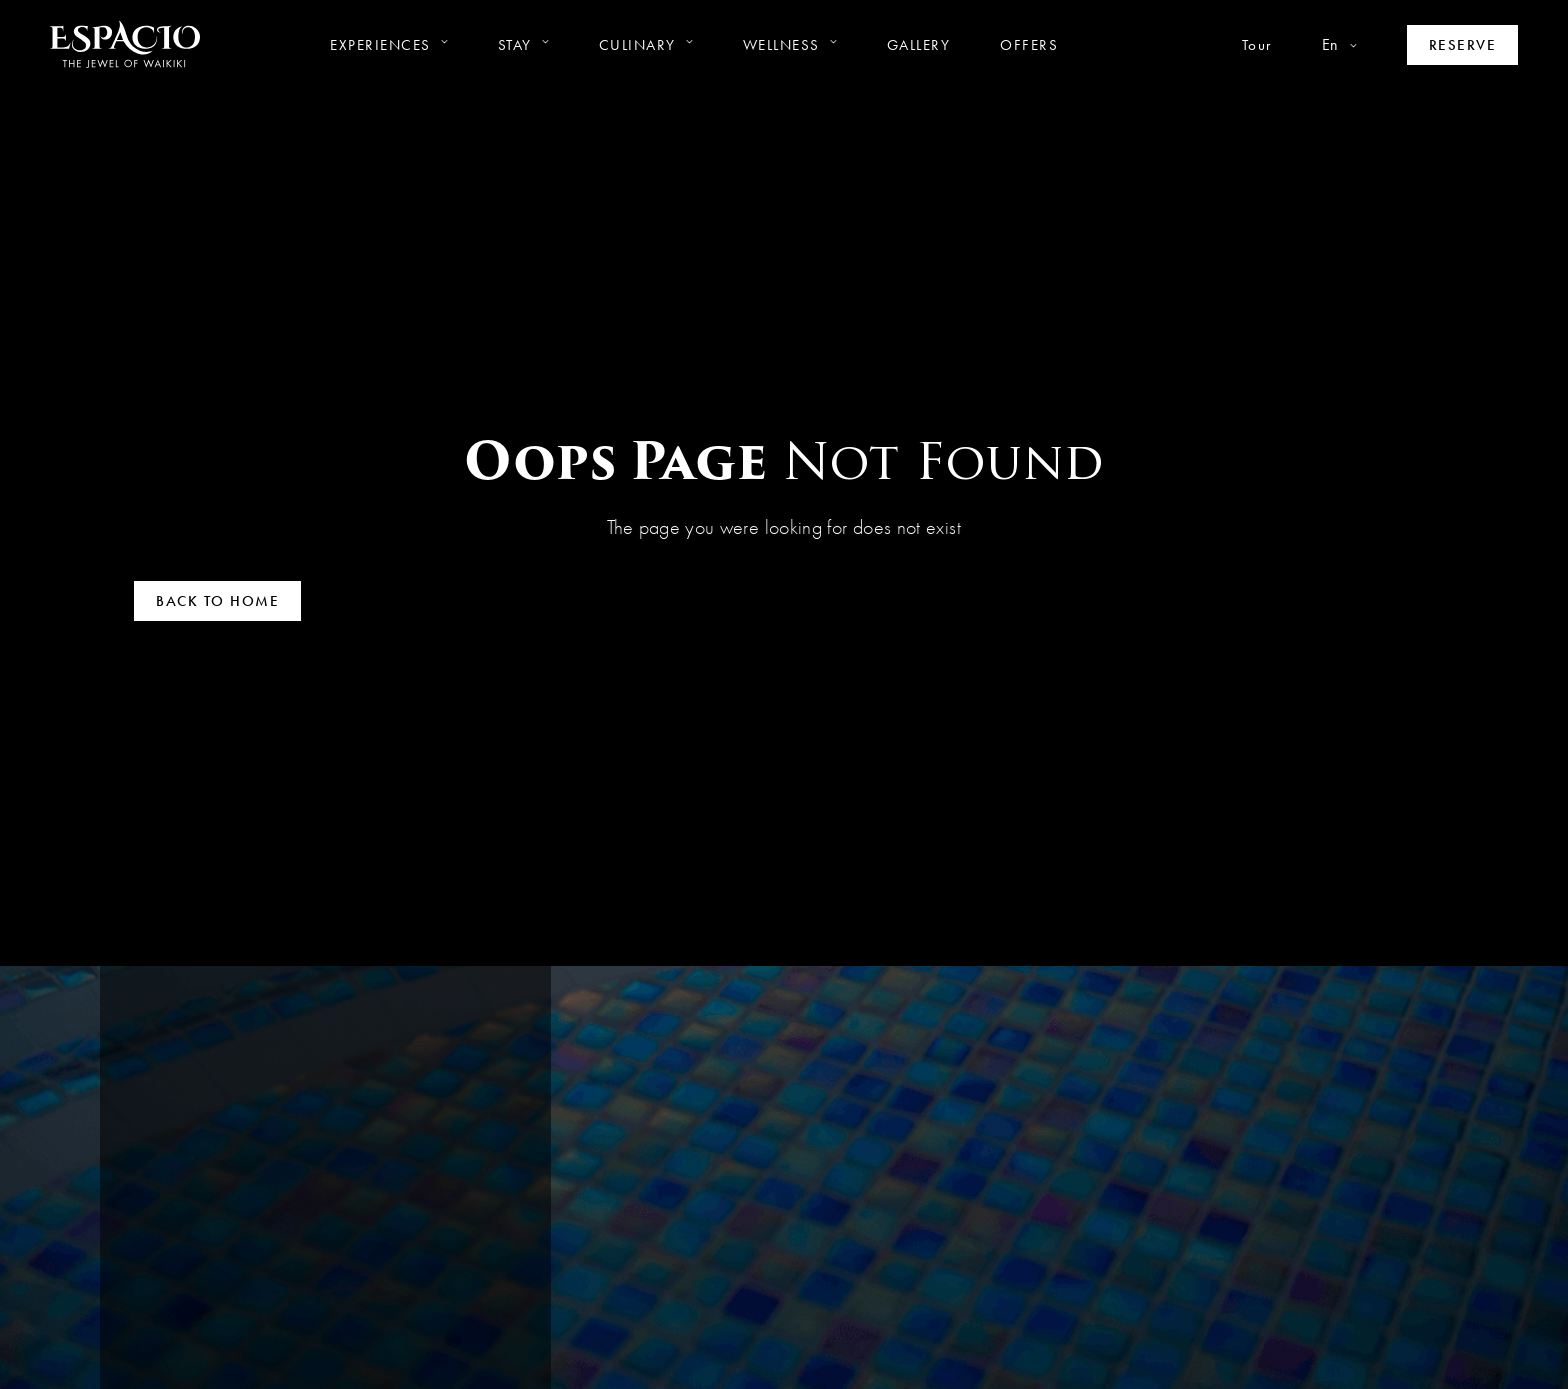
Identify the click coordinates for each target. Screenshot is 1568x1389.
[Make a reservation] (1463, 45)
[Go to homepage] (125, 44)
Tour (1257, 45)
